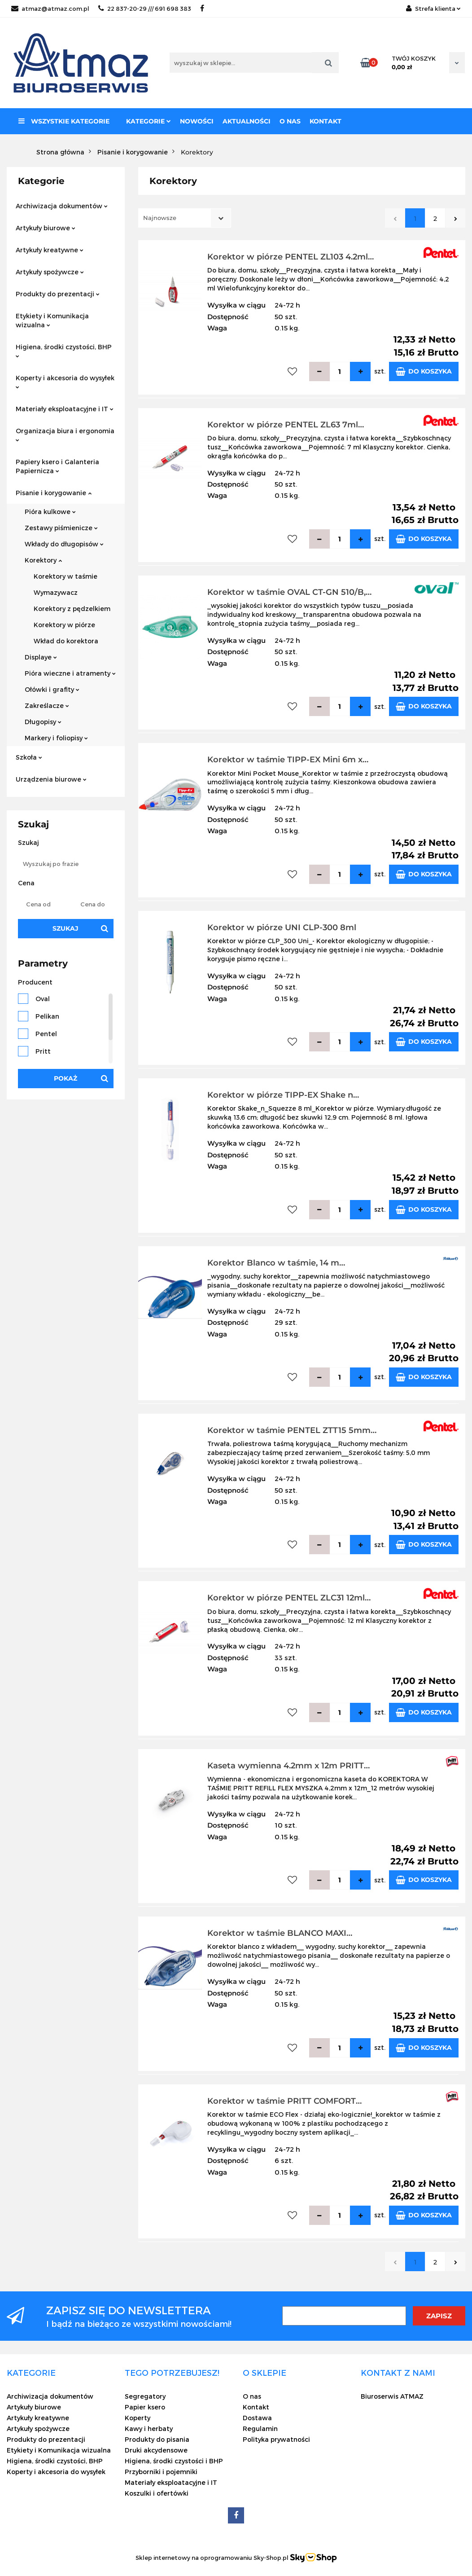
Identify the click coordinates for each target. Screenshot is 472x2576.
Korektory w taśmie (65, 576)
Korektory (43, 560)
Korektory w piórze (64, 625)
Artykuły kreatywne (49, 250)
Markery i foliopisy (56, 738)
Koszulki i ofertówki (156, 2493)
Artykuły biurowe (45, 228)
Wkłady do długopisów (64, 544)
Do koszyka (424, 371)
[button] (31, 2372)
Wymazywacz (56, 592)
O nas (290, 121)
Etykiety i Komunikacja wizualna (52, 320)
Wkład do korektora (66, 641)
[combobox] (184, 218)
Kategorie (148, 121)
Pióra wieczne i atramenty (70, 673)
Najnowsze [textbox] (159, 217)
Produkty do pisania (157, 2439)
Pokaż (65, 1078)
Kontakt (325, 121)
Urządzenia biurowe (51, 779)
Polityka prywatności (276, 2439)
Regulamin (260, 2428)
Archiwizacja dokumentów (62, 206)
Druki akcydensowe (156, 2450)
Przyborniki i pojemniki (161, 2471)
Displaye (41, 657)
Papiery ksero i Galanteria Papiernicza (57, 466)
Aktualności (247, 121)
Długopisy (43, 721)
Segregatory (145, 2396)
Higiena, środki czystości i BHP (174, 2461)
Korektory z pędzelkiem (72, 608)
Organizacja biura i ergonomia (65, 434)
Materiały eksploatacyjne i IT (65, 409)
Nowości (197, 121)
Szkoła (29, 757)
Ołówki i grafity (52, 689)
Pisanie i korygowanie (54, 493)
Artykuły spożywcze (50, 272)
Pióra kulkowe (50, 511)
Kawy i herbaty (149, 2428)
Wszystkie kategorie (63, 121)
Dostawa (257, 2418)
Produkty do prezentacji (58, 294)
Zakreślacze (47, 705)
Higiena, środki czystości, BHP (64, 350)
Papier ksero (145, 2407)
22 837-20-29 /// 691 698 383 (144, 8)
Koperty (137, 2418)
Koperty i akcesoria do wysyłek (65, 381)
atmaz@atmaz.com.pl (50, 8)
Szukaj (65, 928)
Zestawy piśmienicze (61, 528)
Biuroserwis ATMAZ (392, 2396)
